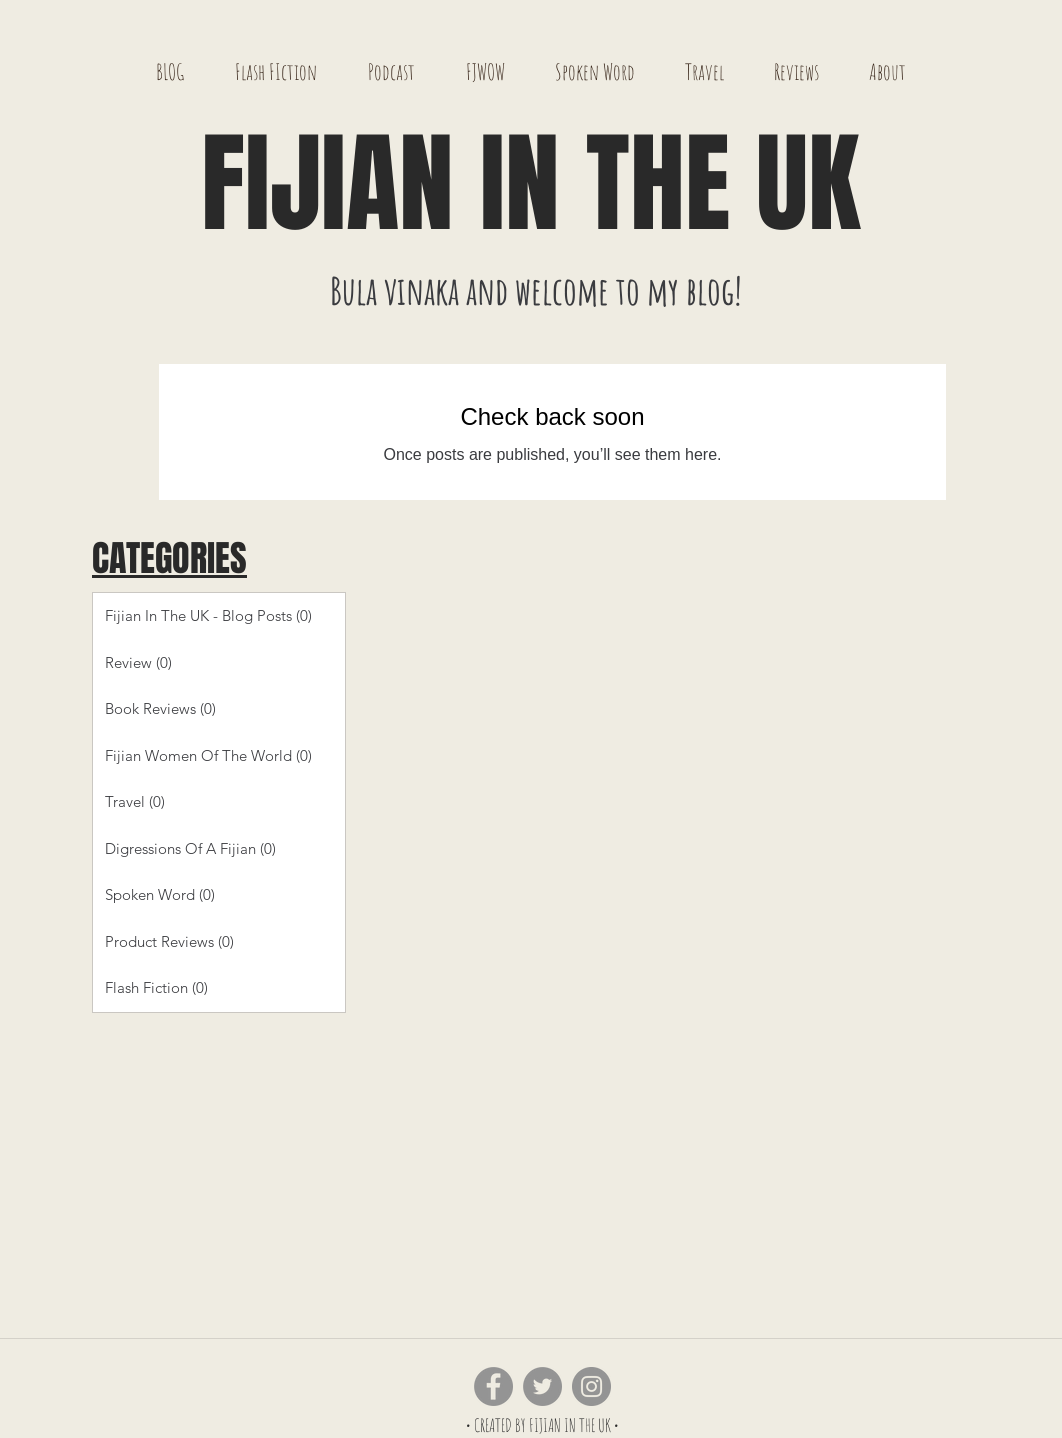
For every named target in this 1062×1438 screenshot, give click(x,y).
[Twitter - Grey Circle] (542, 1386)
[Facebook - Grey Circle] (493, 1386)
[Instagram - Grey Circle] (591, 1386)
